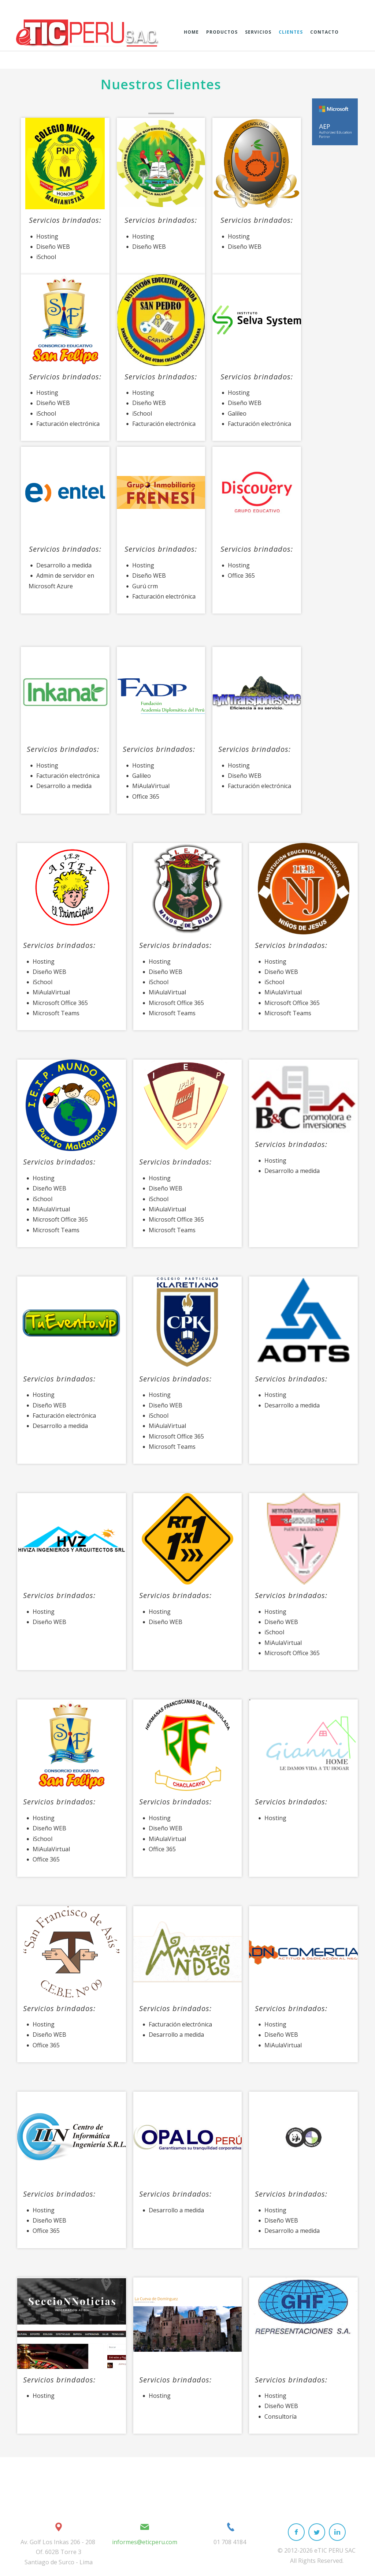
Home (191, 32)
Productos (222, 32)
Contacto (324, 32)
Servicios (258, 32)
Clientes (291, 32)
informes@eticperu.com (144, 2542)
